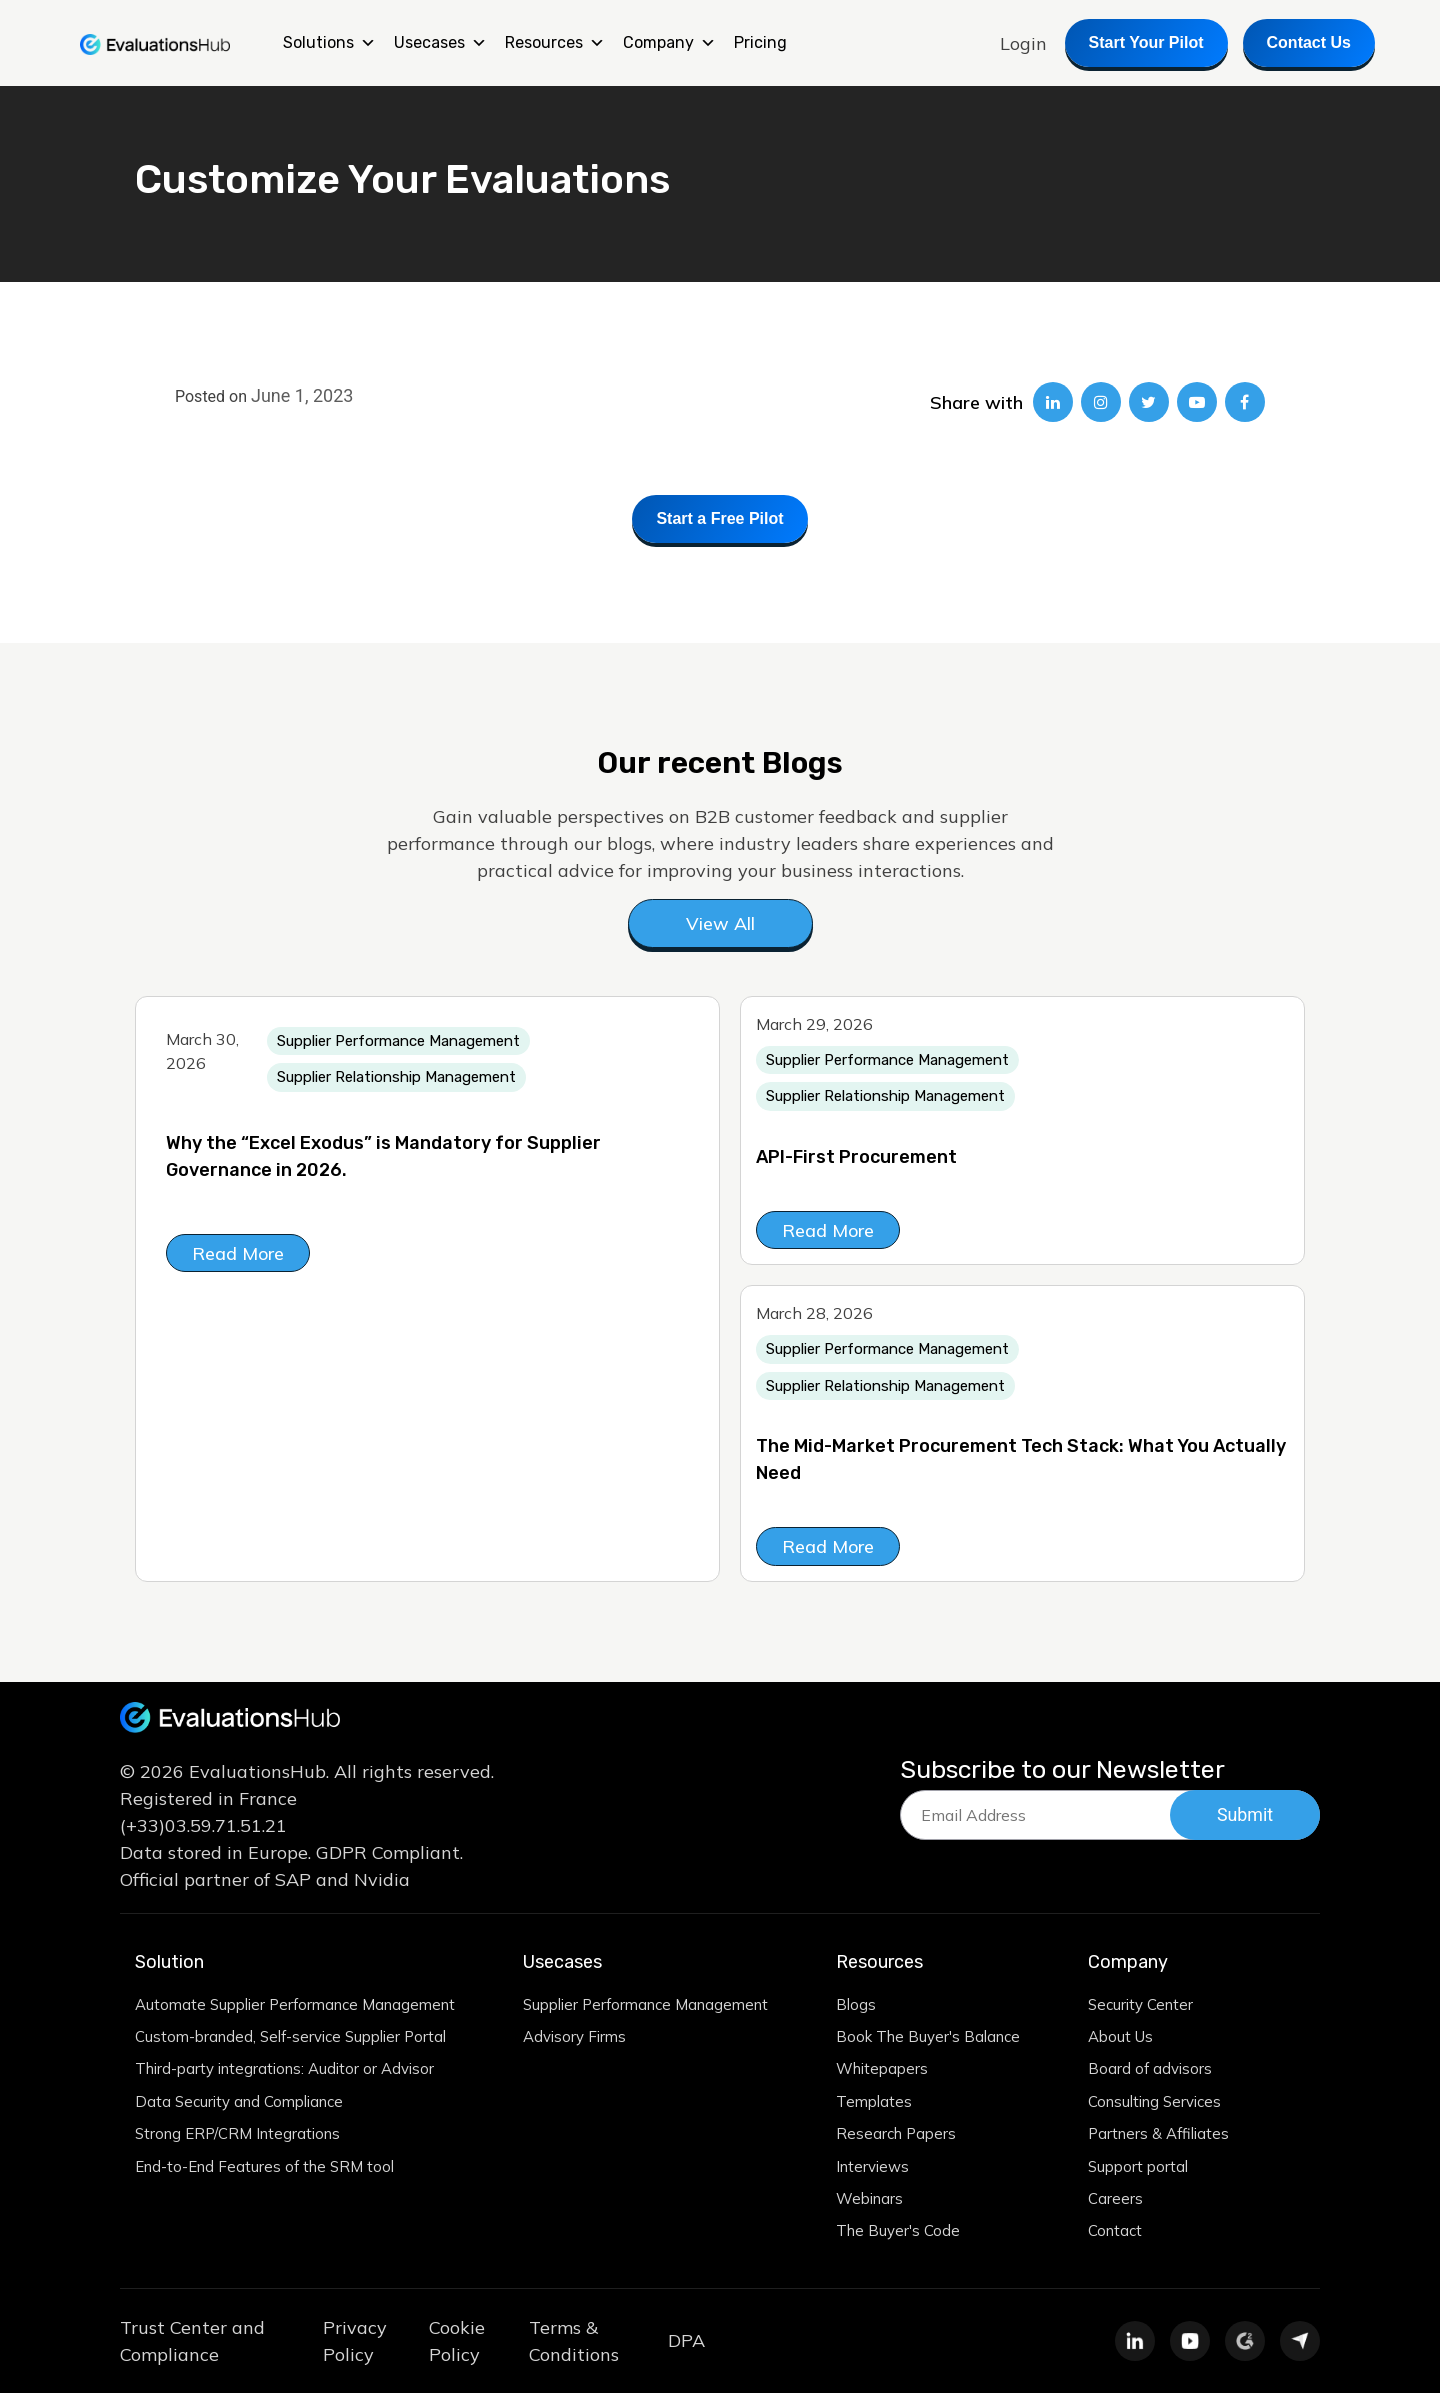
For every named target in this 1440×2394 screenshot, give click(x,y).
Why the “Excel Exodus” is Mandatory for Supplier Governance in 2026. (383, 1156)
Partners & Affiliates (1159, 2134)
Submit (1245, 1815)
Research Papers (897, 2134)
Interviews (873, 2167)
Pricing (760, 42)
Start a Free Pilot (719, 518)
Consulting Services (1154, 2102)
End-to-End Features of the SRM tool (264, 2167)
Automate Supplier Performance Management (295, 2004)
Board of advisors (1150, 2069)
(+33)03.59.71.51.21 (203, 1825)
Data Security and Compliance (239, 2102)
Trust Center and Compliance (192, 2342)
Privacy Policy (355, 2342)
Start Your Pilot (1146, 42)
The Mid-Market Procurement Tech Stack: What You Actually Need (1021, 1460)
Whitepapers (883, 2069)
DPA (686, 2342)
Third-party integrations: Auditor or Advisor (284, 2069)
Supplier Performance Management (646, 2004)
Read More (238, 1253)
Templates (875, 2102)
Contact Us (1309, 42)
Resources (555, 43)
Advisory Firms (574, 2037)
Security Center (1140, 2004)
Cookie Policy (457, 2342)
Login (1023, 43)
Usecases (440, 43)
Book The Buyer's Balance (929, 2037)
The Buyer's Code (899, 2232)
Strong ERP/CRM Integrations (238, 2134)
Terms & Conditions (574, 2342)
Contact (1115, 2232)
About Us (1120, 2037)
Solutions (329, 43)
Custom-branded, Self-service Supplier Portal (291, 2037)
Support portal (1138, 2167)
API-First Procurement (856, 1157)
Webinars (870, 2199)
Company (669, 43)
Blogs (857, 2004)
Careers (1115, 2199)
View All (720, 923)
